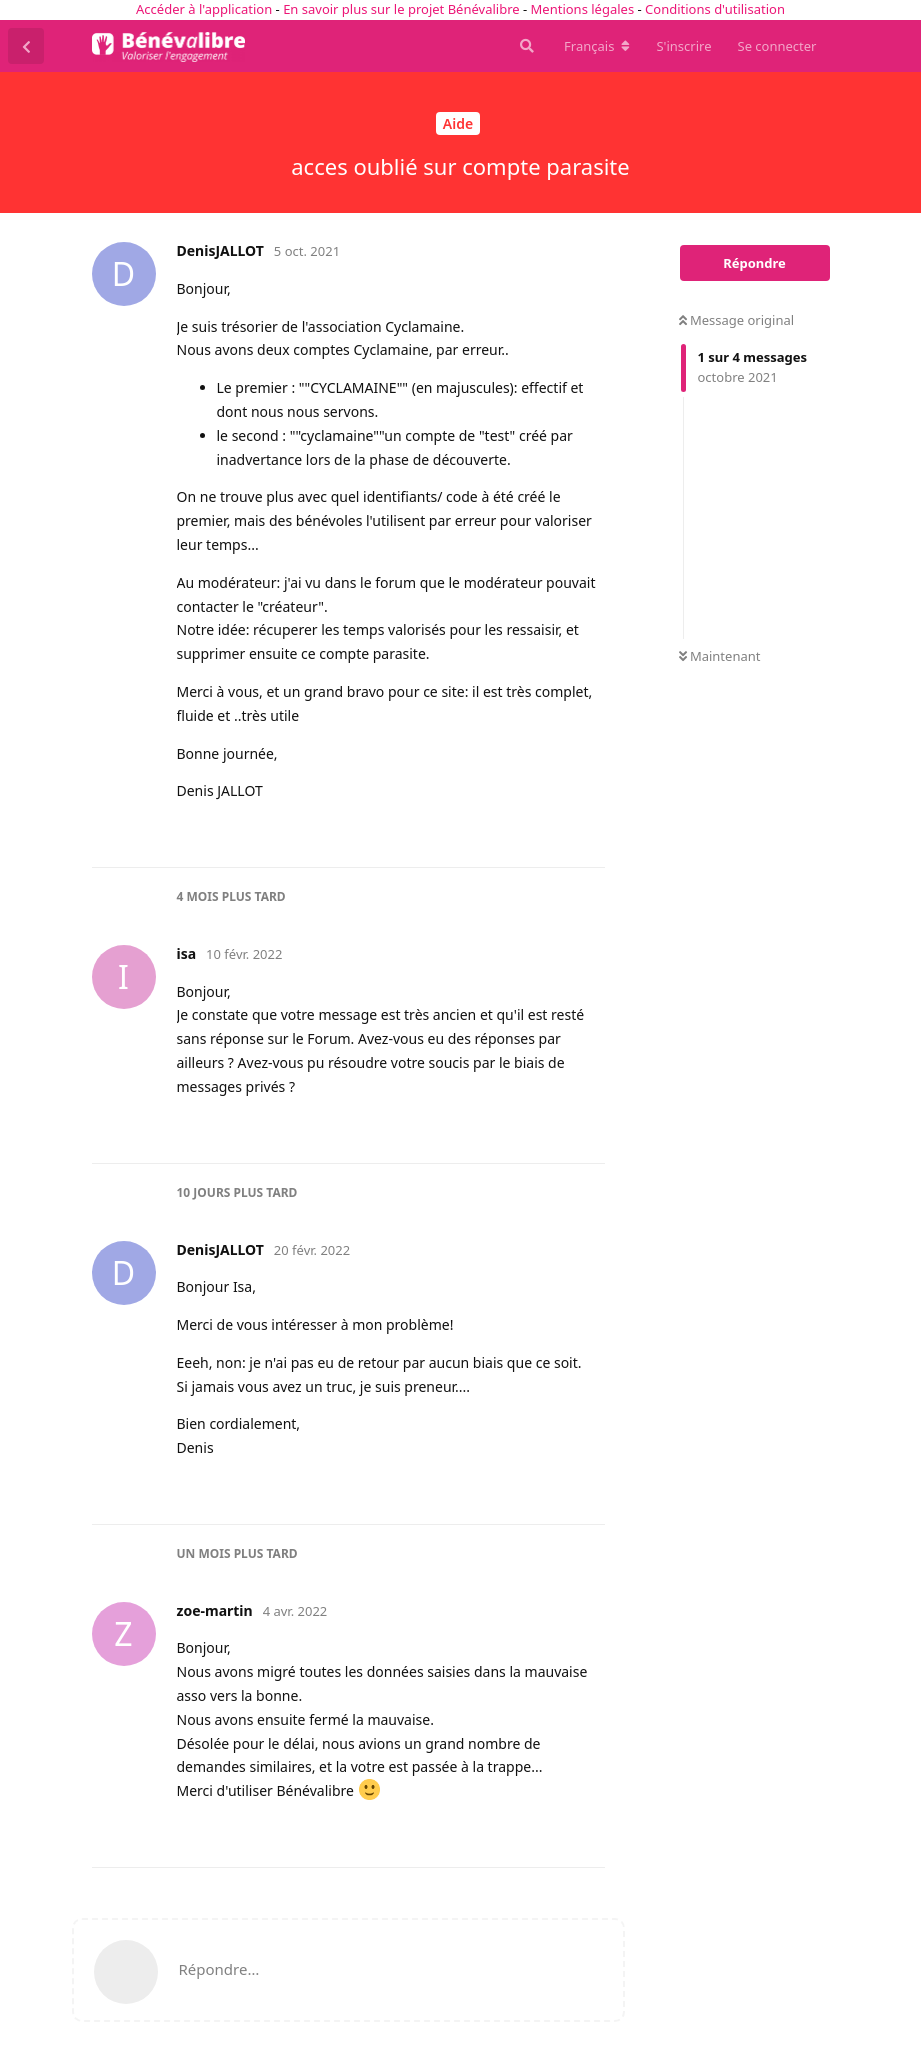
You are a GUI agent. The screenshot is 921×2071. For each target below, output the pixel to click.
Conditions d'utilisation (715, 9)
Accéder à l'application (204, 9)
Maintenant (720, 656)
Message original (737, 320)
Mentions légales (583, 9)
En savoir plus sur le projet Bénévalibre (401, 9)
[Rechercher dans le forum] (525, 46)
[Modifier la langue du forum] (597, 46)
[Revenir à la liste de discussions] (26, 46)
